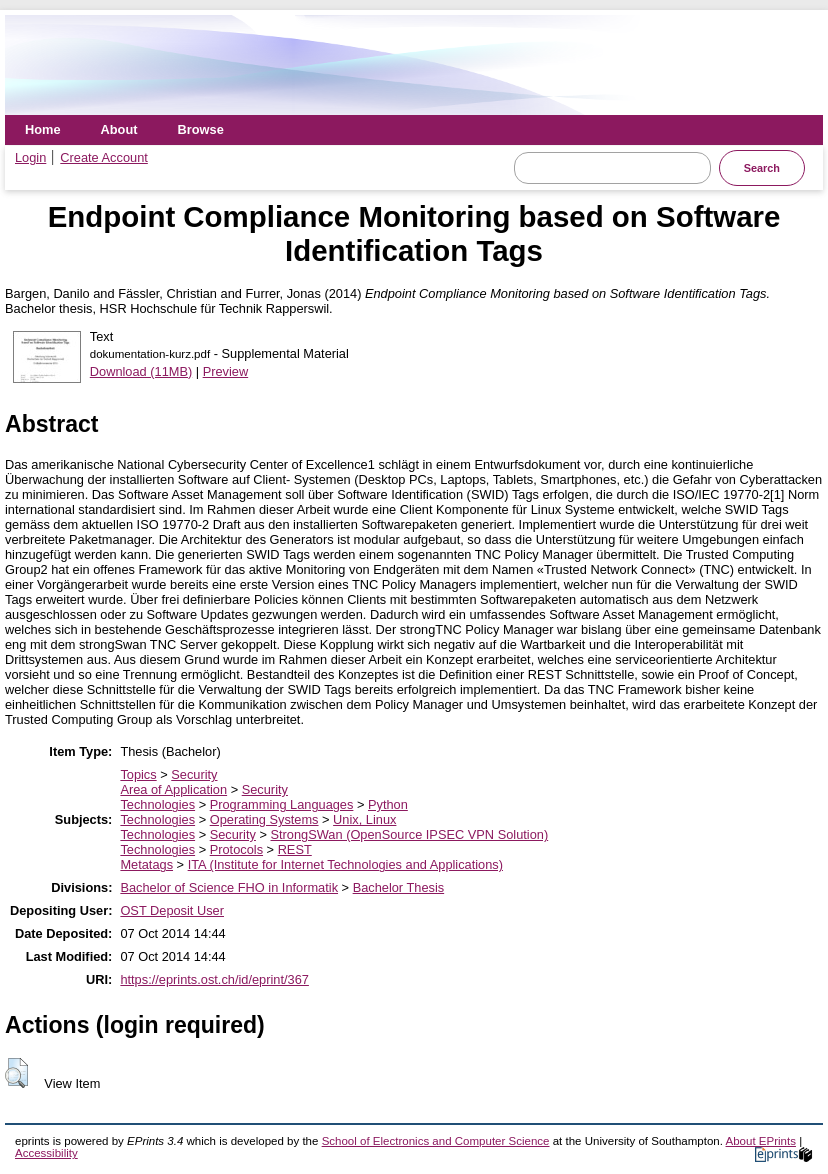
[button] (16, 1073)
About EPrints (761, 1141)
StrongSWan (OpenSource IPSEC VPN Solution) (410, 834)
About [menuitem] (119, 129)
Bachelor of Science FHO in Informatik (229, 887)
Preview (226, 371)
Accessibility (46, 1153)
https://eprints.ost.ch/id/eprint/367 (214, 979)
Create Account (104, 157)
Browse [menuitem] (201, 129)
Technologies (157, 804)
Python (388, 804)
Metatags (146, 864)
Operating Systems (264, 819)
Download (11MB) (141, 371)
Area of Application (173, 789)
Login (30, 157)
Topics (138, 774)
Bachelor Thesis (399, 887)
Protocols (236, 849)
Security (194, 774)
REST (295, 849)
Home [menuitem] (43, 129)
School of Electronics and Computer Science (436, 1141)
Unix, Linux (364, 819)
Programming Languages (282, 804)
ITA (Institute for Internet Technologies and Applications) (345, 864)
